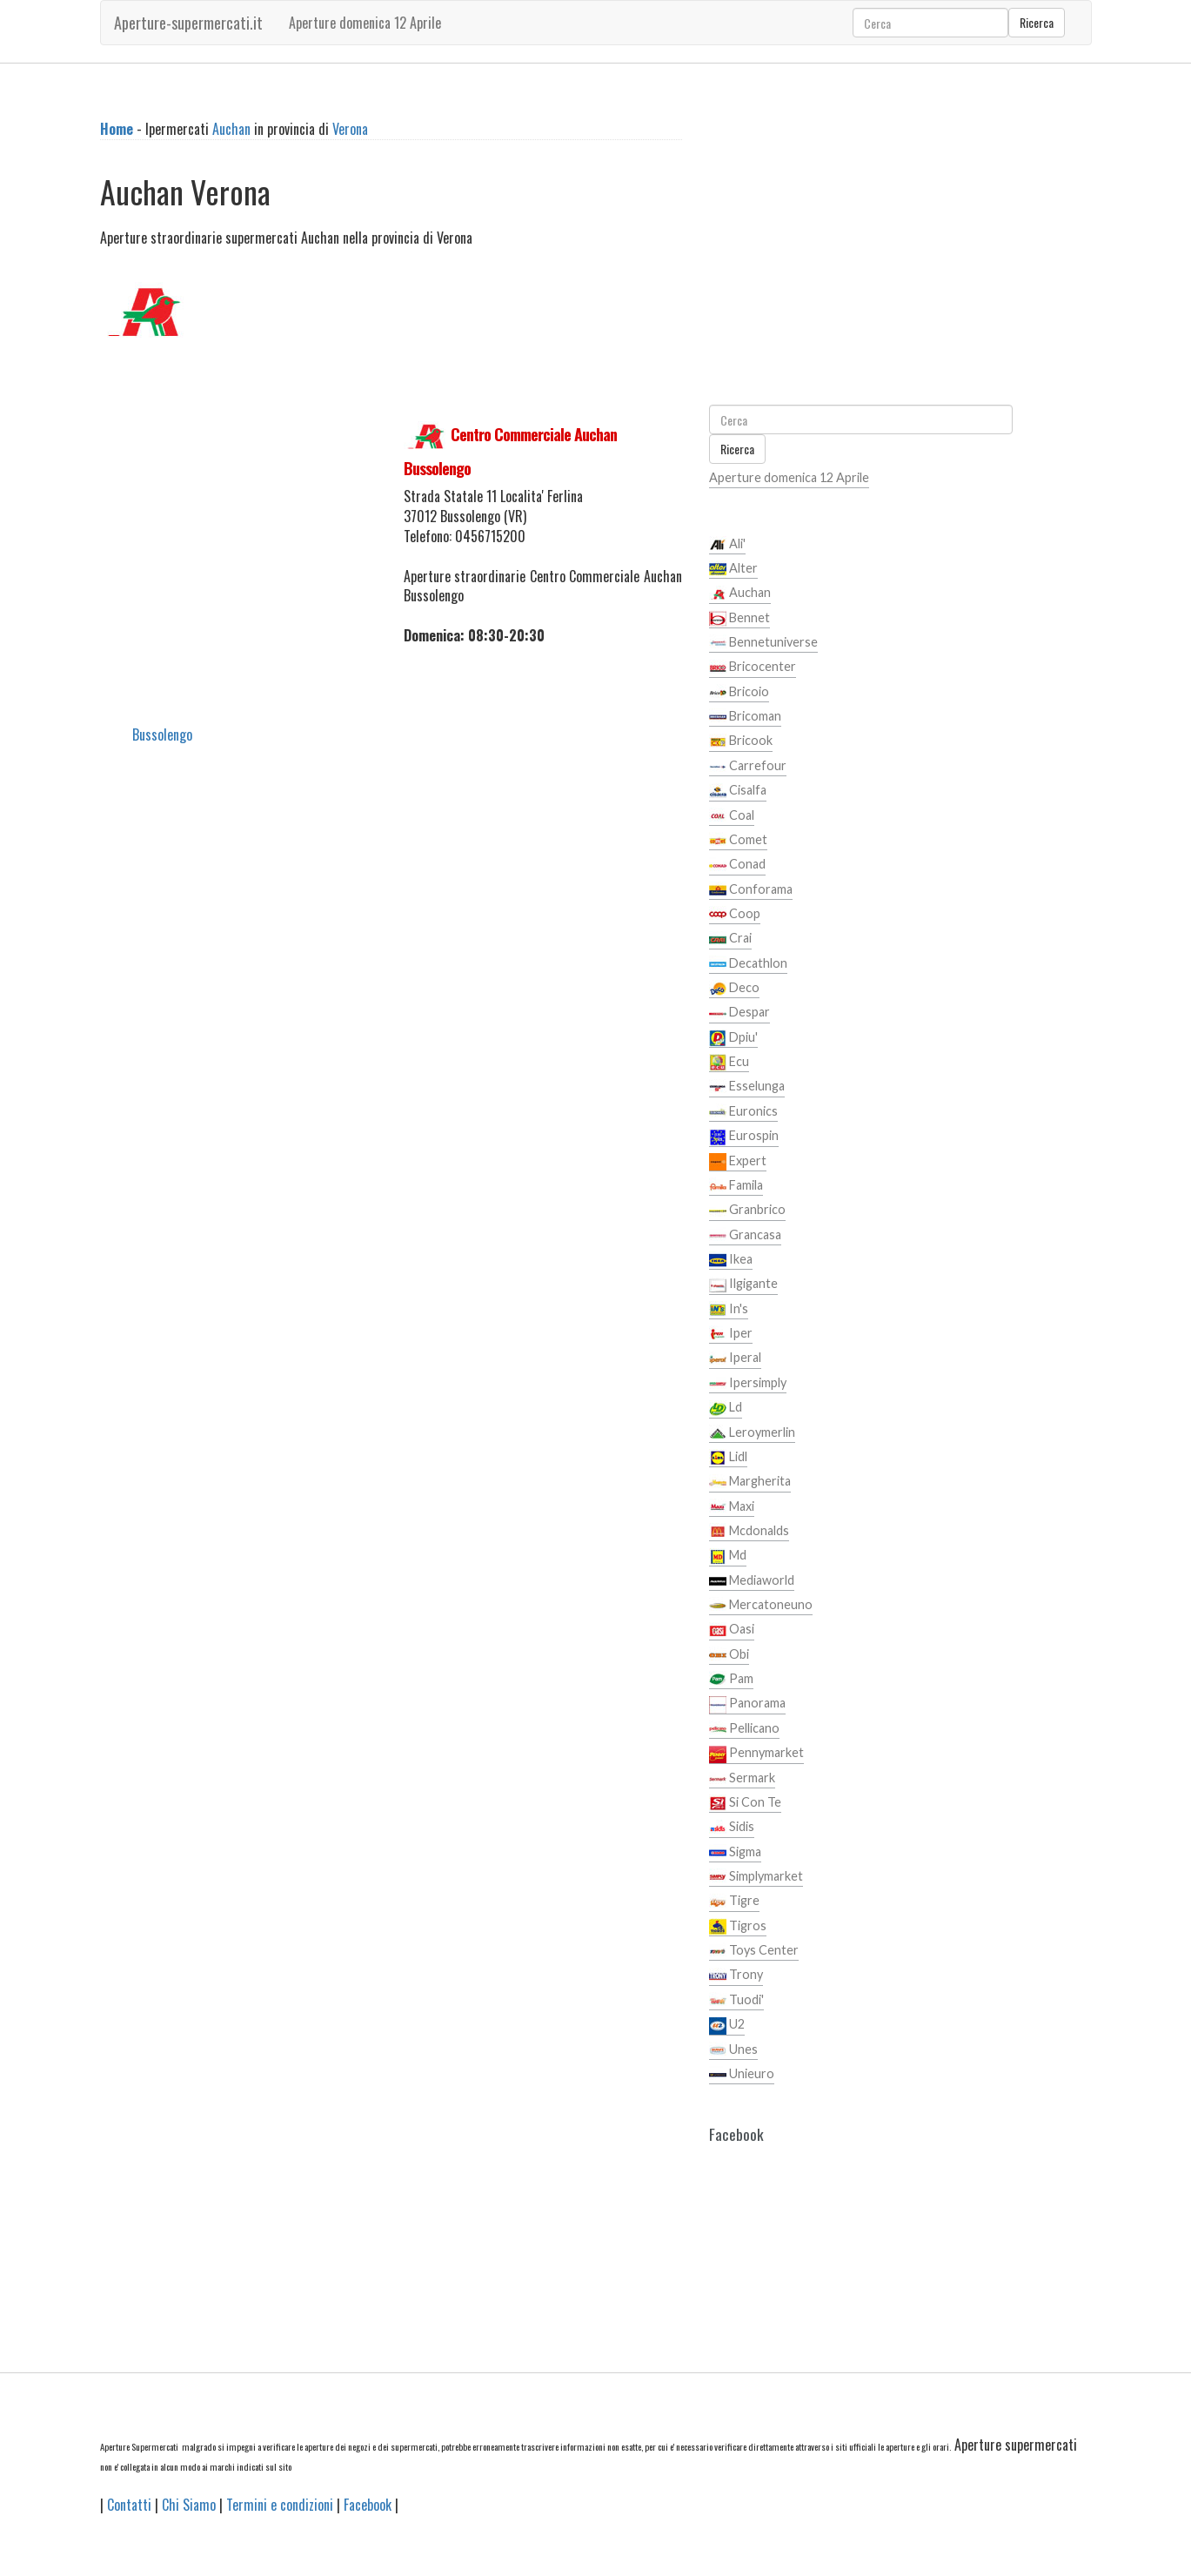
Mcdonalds (749, 1531)
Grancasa (745, 1235)
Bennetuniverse (763, 643)
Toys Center (754, 1951)
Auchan (231, 128)
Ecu (729, 1062)
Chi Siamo (189, 2504)
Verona (350, 128)
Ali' (727, 544)
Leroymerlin (752, 1433)
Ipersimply (747, 1383)
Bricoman (745, 717)
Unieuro (741, 2074)
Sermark (742, 1779)
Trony (736, 1975)
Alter (733, 569)
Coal (731, 816)
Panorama (747, 1704)
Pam (731, 1679)
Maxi (731, 1507)
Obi (729, 1655)
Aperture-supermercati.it (188, 22)
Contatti (129, 2504)
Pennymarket (756, 1753)
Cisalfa (737, 791)
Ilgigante (743, 1284)
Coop (734, 914)
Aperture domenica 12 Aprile (365, 22)
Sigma (735, 1853)
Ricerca (1037, 22)
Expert (737, 1162)
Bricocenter (752, 667)
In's (728, 1309)
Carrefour (747, 766)
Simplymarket (756, 1877)
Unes (733, 2050)
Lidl (728, 1457)
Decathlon (748, 964)
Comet (738, 840)
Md (727, 1556)
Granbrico (747, 1210)
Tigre (734, 1901)
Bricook (741, 741)
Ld (725, 1408)
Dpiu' (733, 1038)
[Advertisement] (239, 504)
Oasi (731, 1630)
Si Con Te (745, 1803)
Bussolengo (162, 734)
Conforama (751, 890)
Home (116, 128)
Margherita (750, 1482)
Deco (734, 988)
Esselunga (747, 1087)
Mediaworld (751, 1581)
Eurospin (744, 1136)
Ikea (731, 1260)
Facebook (367, 2504)
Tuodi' (736, 2000)
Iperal (735, 1358)
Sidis (731, 1827)
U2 (727, 2025)
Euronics (743, 1112)
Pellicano (744, 1729)
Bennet (739, 618)
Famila (736, 1186)
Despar (739, 1013)
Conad (737, 865)
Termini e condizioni (279, 2504)
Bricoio (739, 692)
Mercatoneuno (761, 1605)
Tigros (737, 1926)
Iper (731, 1334)
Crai (730, 939)
